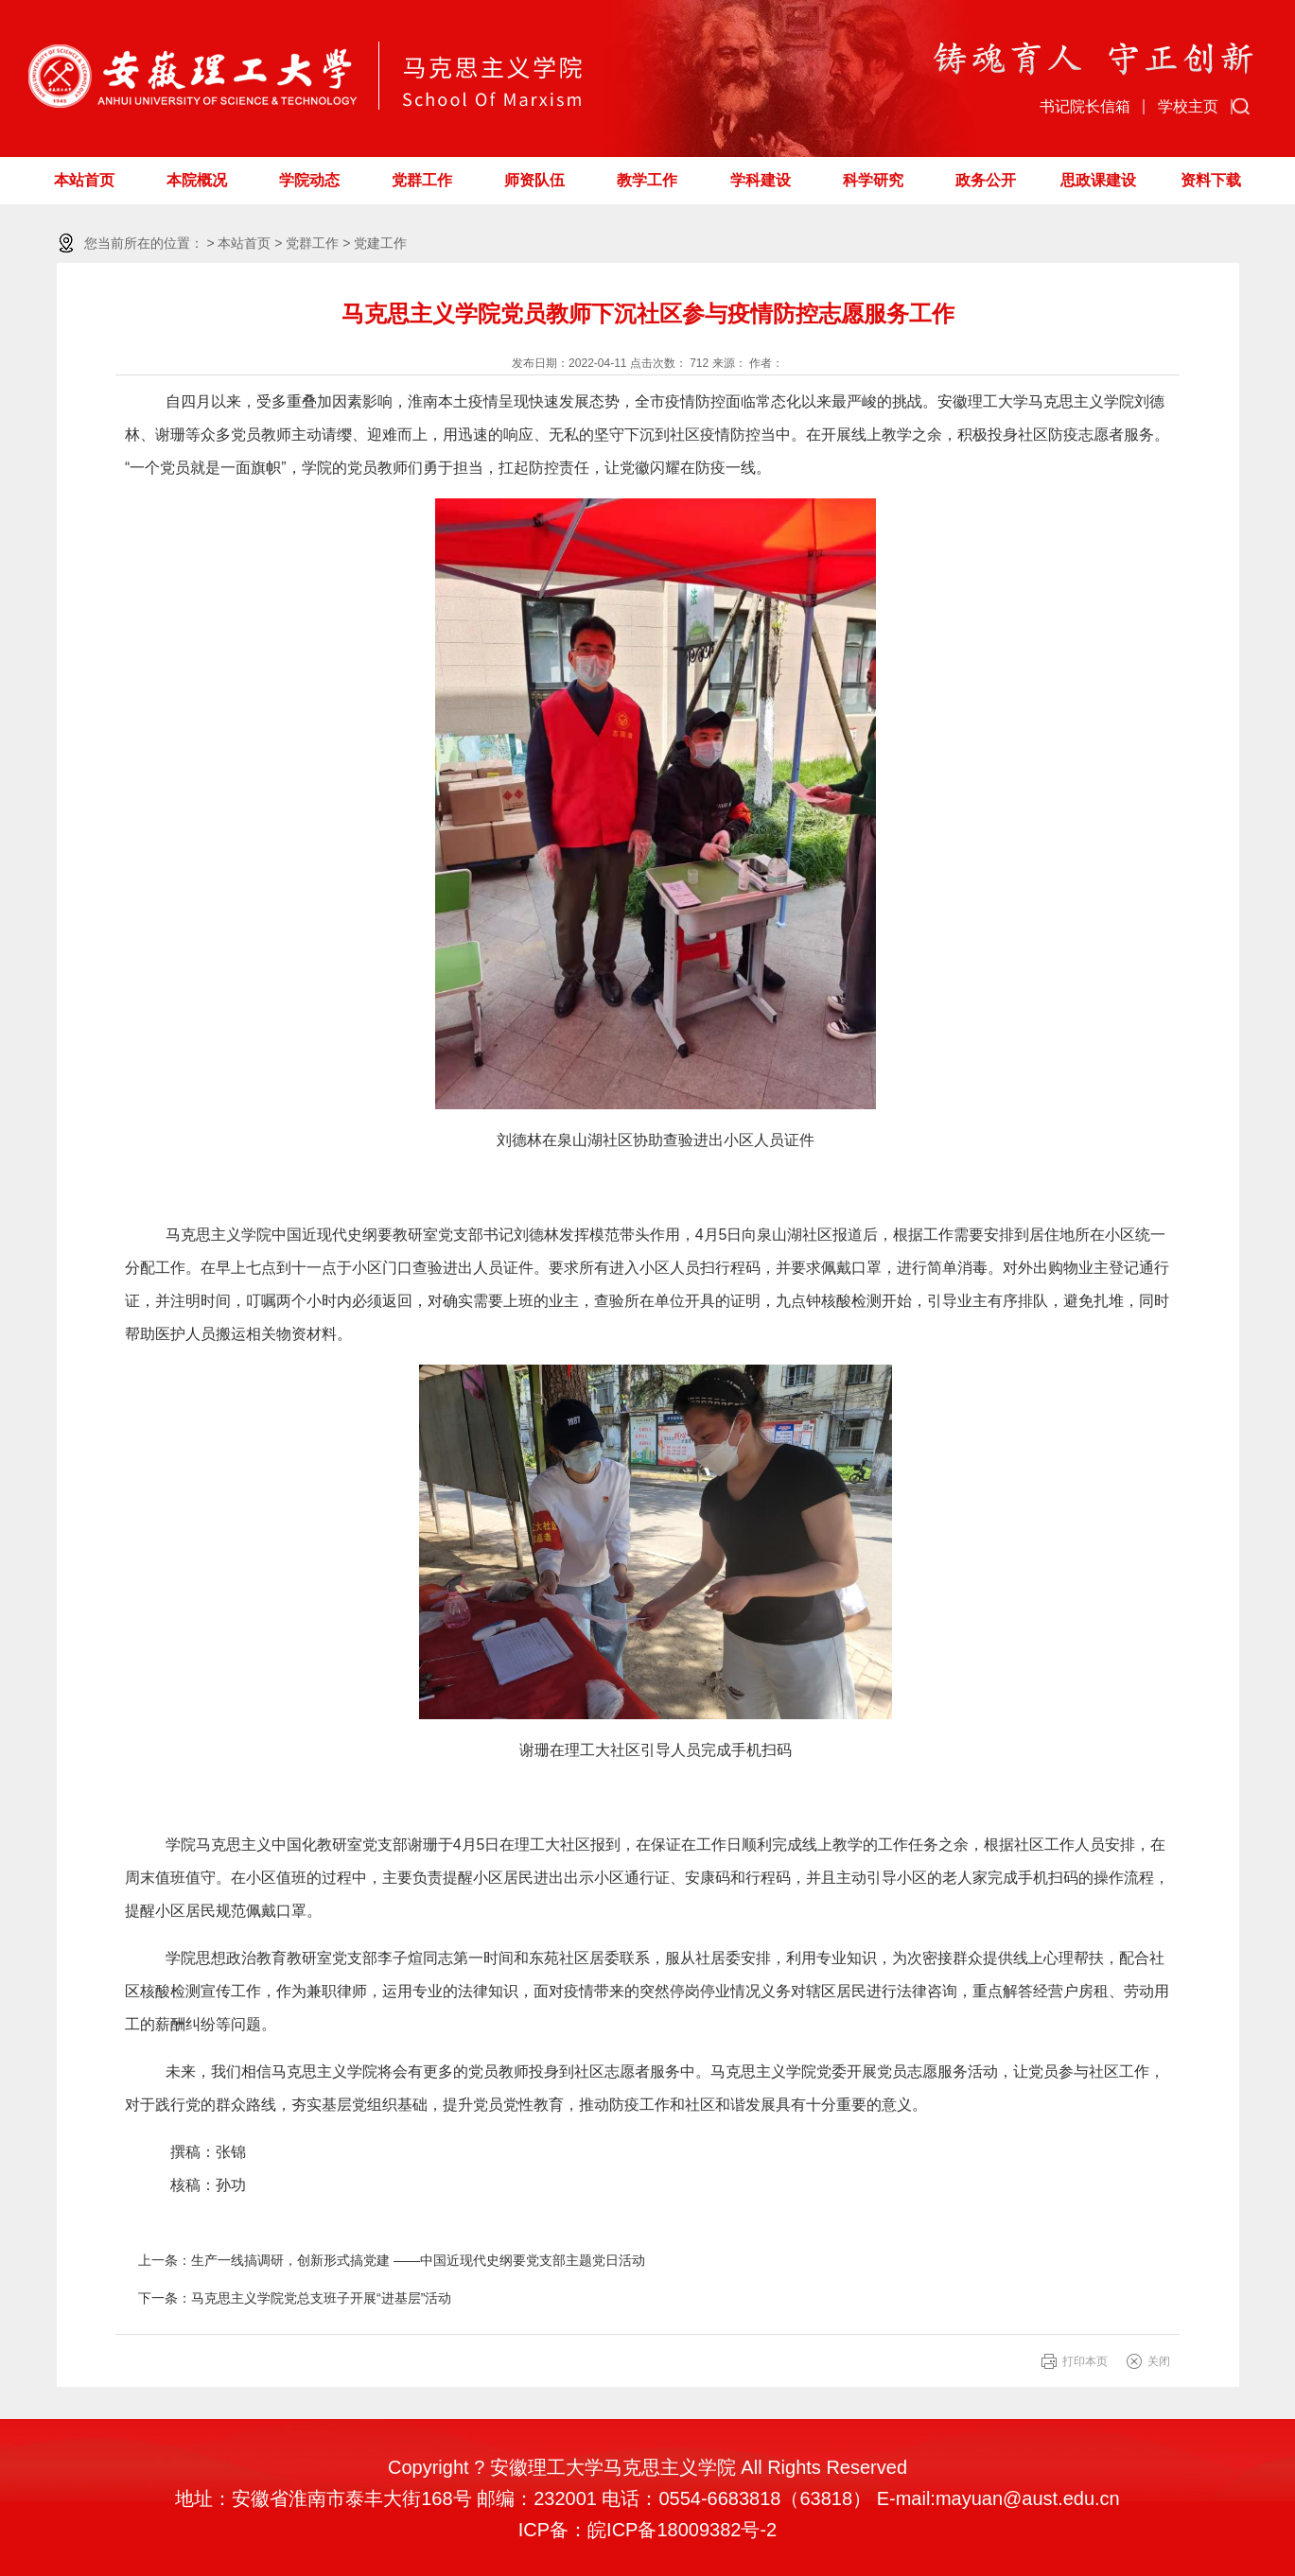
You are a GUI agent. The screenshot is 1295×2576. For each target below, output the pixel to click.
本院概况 (196, 180)
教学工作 (647, 180)
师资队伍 (534, 180)
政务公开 (985, 180)
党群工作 (422, 180)
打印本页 (1085, 2361)
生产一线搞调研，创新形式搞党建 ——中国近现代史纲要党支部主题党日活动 (418, 2260)
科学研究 (873, 180)
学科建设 (760, 180)
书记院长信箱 (1085, 106)
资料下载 (1211, 180)
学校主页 (1188, 106)
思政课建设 (1098, 180)
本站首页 (84, 180)
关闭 (1158, 2361)
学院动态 (309, 180)
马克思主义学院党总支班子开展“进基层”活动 (321, 2298)
